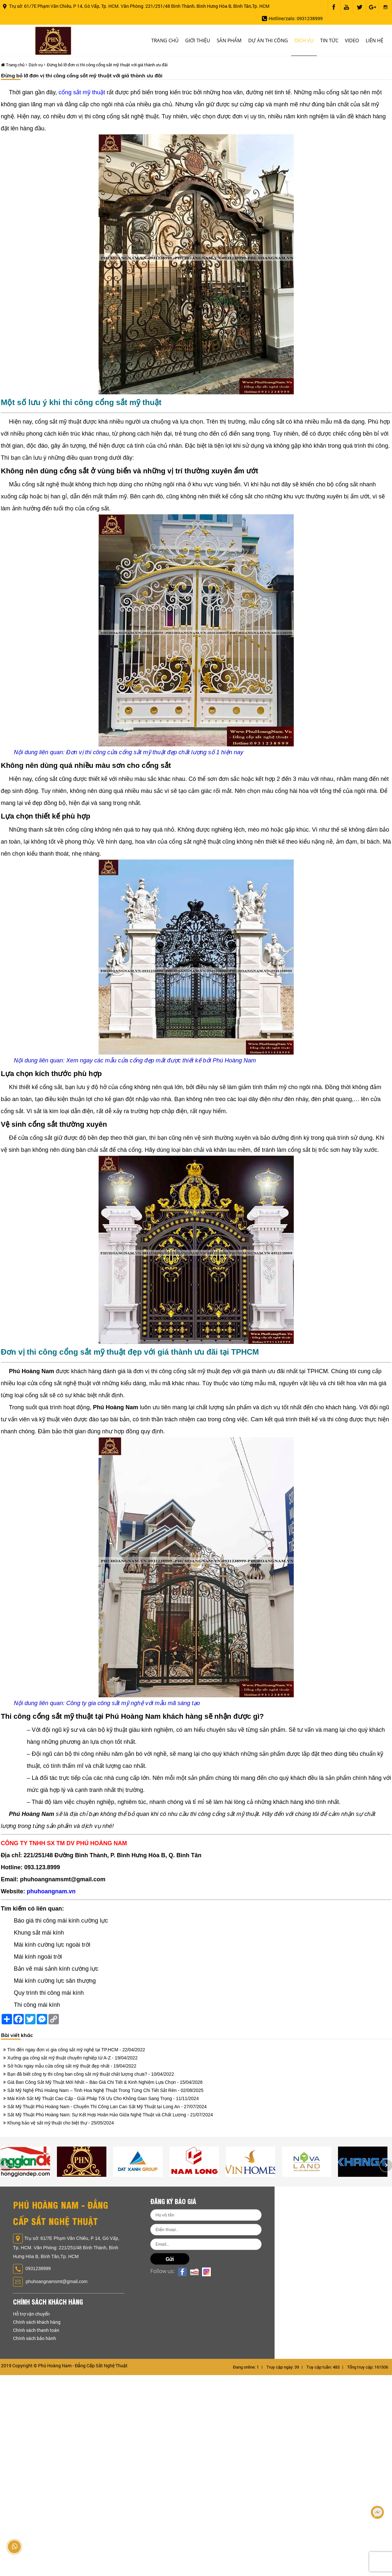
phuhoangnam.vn (51, 1891)
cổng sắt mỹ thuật (82, 92)
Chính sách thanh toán (36, 2330)
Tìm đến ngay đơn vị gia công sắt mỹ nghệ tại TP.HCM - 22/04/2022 (76, 2049)
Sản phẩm (229, 40)
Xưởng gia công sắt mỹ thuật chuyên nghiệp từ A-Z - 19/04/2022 (72, 2057)
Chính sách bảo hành (34, 2338)
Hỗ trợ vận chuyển (31, 2314)
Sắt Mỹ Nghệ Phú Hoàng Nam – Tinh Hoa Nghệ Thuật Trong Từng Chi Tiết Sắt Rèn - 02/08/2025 (105, 2090)
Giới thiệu (197, 40)
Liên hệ (374, 40)
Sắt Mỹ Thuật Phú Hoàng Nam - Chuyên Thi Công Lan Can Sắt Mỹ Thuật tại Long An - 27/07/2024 (107, 2106)
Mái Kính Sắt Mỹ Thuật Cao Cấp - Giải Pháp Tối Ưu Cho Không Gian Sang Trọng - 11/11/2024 (103, 2098)
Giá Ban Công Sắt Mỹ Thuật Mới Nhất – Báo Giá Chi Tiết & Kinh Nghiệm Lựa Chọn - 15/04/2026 (105, 2082)
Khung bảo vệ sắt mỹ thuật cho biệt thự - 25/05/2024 (60, 2122)
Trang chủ (165, 40)
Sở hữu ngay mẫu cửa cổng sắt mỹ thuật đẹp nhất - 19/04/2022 (71, 2066)
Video (352, 40)
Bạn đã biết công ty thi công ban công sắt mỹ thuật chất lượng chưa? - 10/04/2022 (90, 2074)
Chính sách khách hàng (37, 2322)
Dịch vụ (304, 40)
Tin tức (329, 40)
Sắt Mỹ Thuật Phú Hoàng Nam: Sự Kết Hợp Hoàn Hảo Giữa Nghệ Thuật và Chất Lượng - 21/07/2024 (110, 2114)
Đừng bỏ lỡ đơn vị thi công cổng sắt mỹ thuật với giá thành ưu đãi (107, 65)
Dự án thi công (268, 40)
